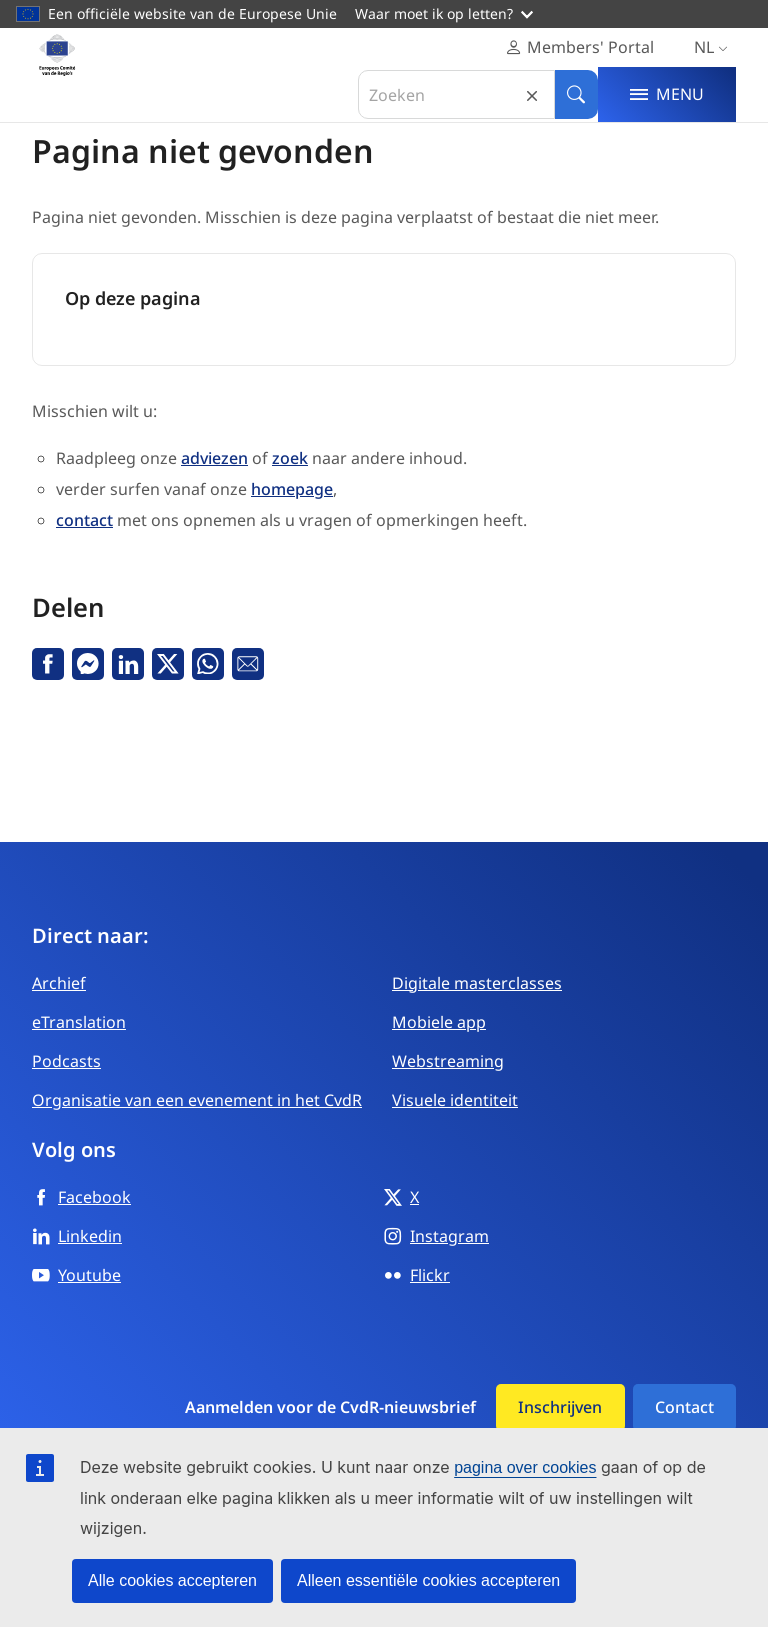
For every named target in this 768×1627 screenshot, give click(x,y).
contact (84, 520)
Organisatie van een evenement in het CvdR (197, 1100)
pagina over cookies (525, 1467)
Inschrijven (560, 1407)
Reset (532, 94)
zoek (290, 458)
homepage (292, 489)
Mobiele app (439, 1022)
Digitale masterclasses (477, 983)
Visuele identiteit (455, 1100)
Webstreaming (448, 1061)
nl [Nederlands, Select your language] (715, 47)
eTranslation (79, 1022)
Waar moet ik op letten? (444, 13)
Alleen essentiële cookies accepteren (428, 1580)
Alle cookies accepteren (172, 1580)
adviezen (214, 458)
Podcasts (66, 1061)
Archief (59, 983)
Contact (684, 1407)
